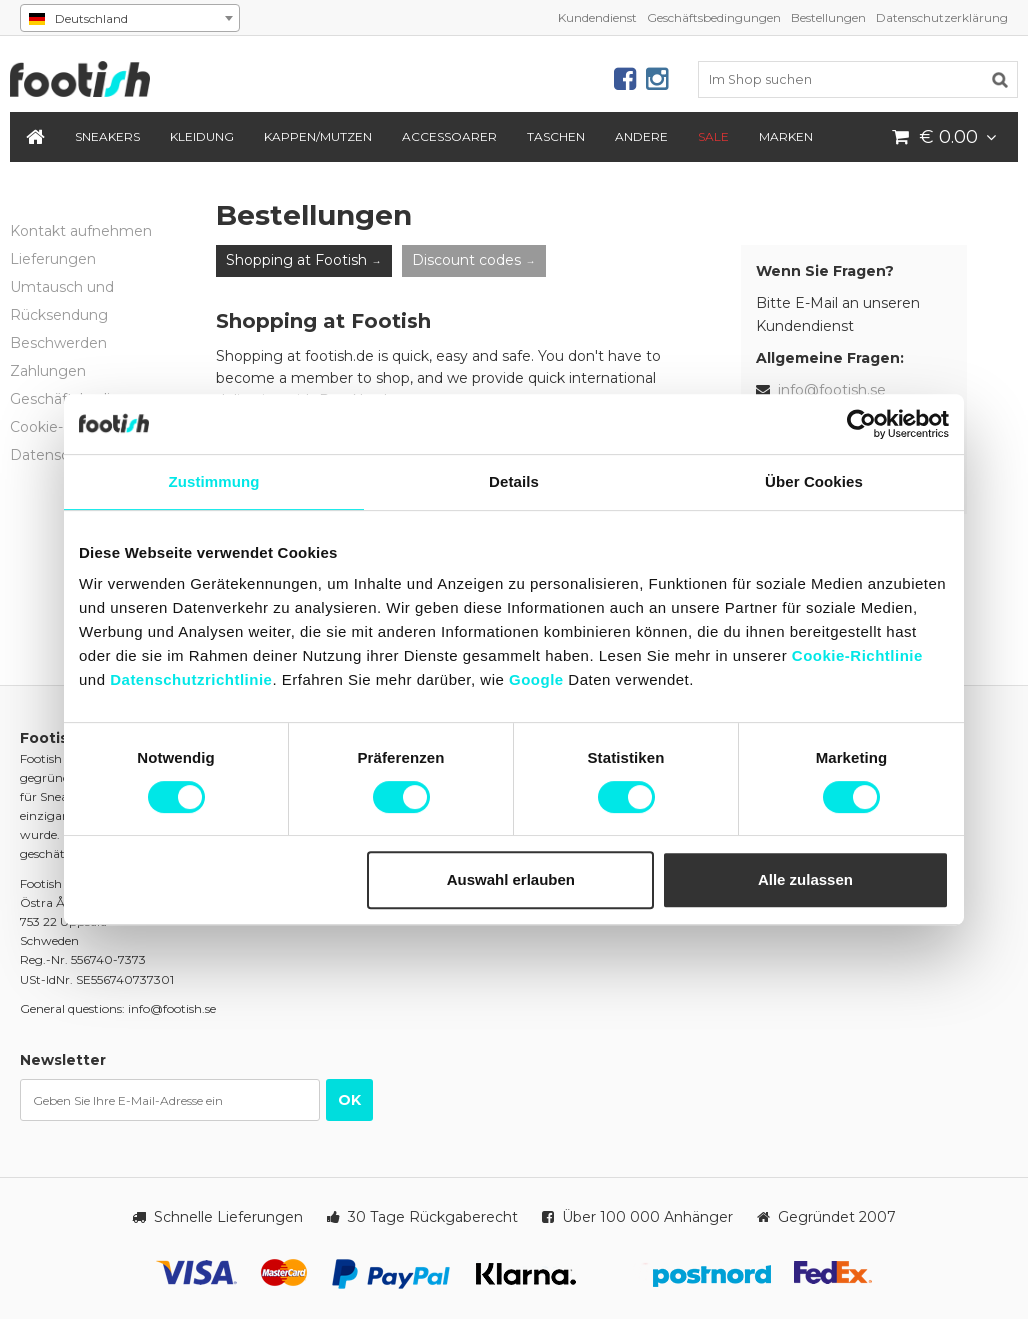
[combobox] (130, 18)
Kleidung (202, 136)
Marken (786, 136)
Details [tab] (514, 481)
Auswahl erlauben (511, 879)
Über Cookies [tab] (814, 481)
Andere (641, 136)
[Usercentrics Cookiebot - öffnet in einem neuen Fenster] (861, 424)
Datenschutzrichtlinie (191, 679)
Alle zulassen (805, 879)
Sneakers (107, 136)
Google (536, 679)
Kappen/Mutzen (318, 136)
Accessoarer (449, 136)
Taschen (556, 136)
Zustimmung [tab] (214, 481)
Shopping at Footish (296, 260)
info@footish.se (832, 390)
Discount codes (466, 260)
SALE (713, 136)
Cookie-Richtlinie (857, 655)
